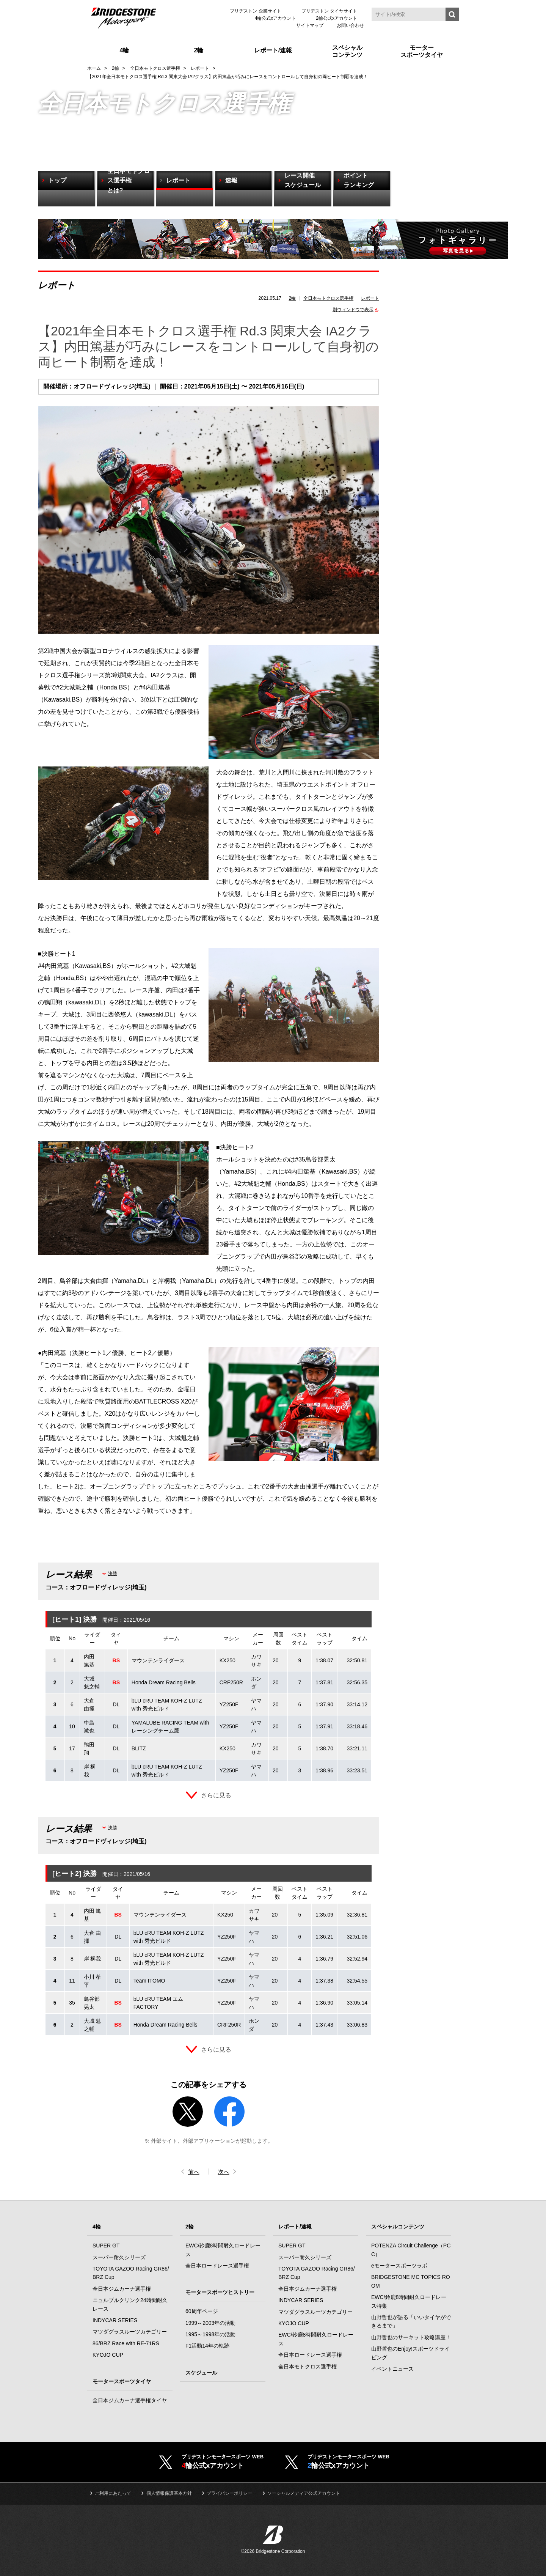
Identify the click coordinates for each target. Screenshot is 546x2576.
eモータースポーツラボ (399, 2266)
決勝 (112, 1573)
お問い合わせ (350, 25)
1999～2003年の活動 (210, 2323)
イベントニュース (392, 2369)
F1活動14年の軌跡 (207, 2346)
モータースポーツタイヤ (122, 2382)
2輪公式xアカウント (336, 18)
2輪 (292, 298)
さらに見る (216, 1795)
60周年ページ (201, 2311)
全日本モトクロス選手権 (328, 298)
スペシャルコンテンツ (397, 2227)
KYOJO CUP (108, 2355)
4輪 (97, 2227)
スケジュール (201, 2373)
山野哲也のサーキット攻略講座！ (411, 2338)
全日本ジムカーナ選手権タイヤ (130, 2401)
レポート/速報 (295, 2227)
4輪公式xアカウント (275, 18)
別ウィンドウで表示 (353, 309)
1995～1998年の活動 (210, 2335)
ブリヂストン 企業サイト (255, 11)
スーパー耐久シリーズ (119, 2258)
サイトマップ (309, 25)
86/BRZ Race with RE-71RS (126, 2344)
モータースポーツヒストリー (219, 2293)
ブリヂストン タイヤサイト (329, 11)
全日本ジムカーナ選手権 (122, 2289)
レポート (370, 298)
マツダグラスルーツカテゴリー (130, 2332)
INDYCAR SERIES (115, 2321)
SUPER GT (106, 2246)
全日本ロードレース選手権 (217, 2266)
